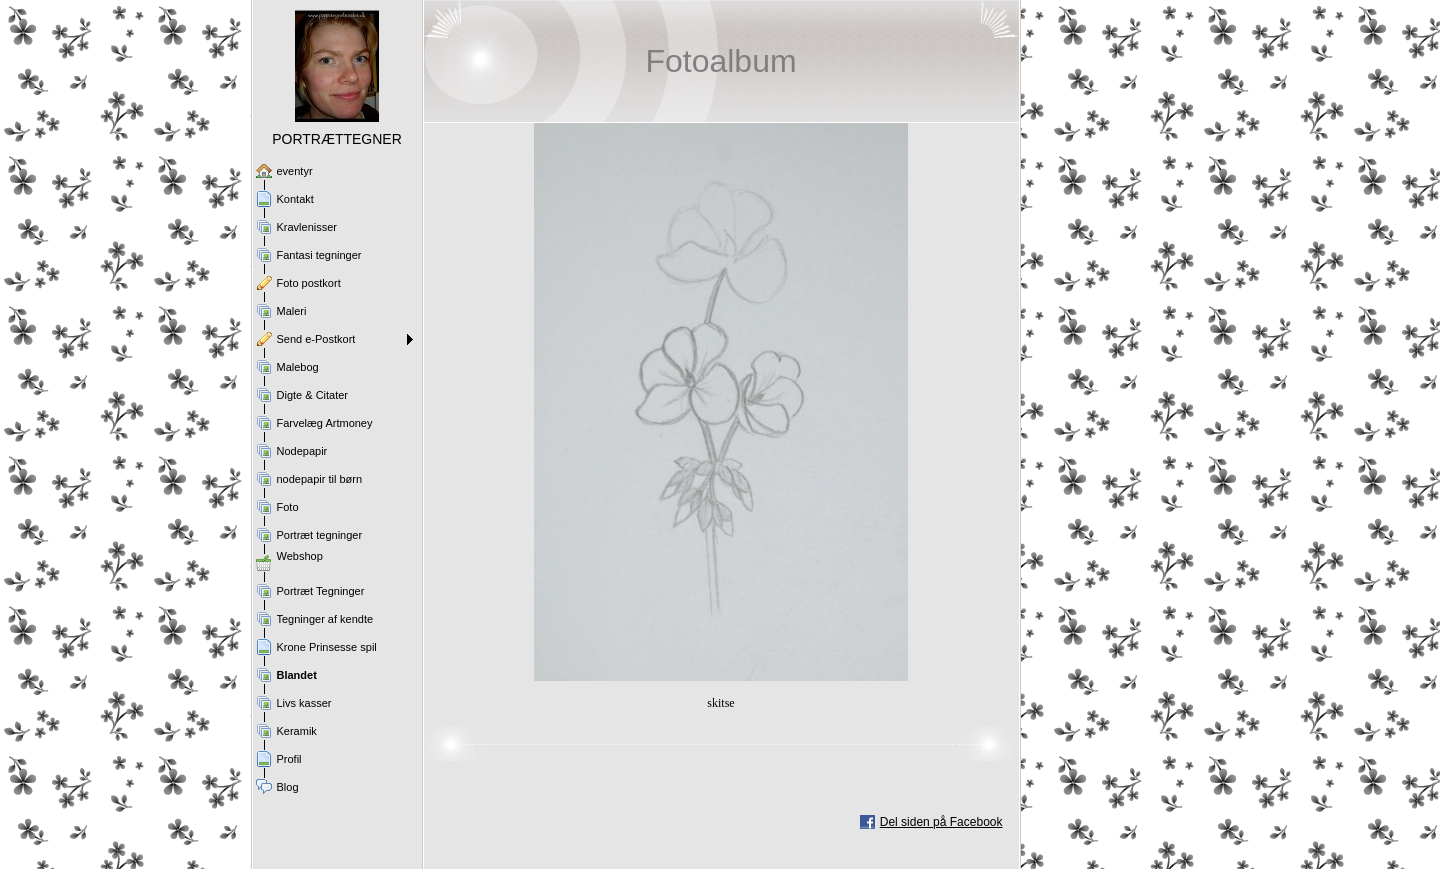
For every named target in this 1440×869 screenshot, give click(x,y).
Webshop (300, 556)
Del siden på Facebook (941, 822)
